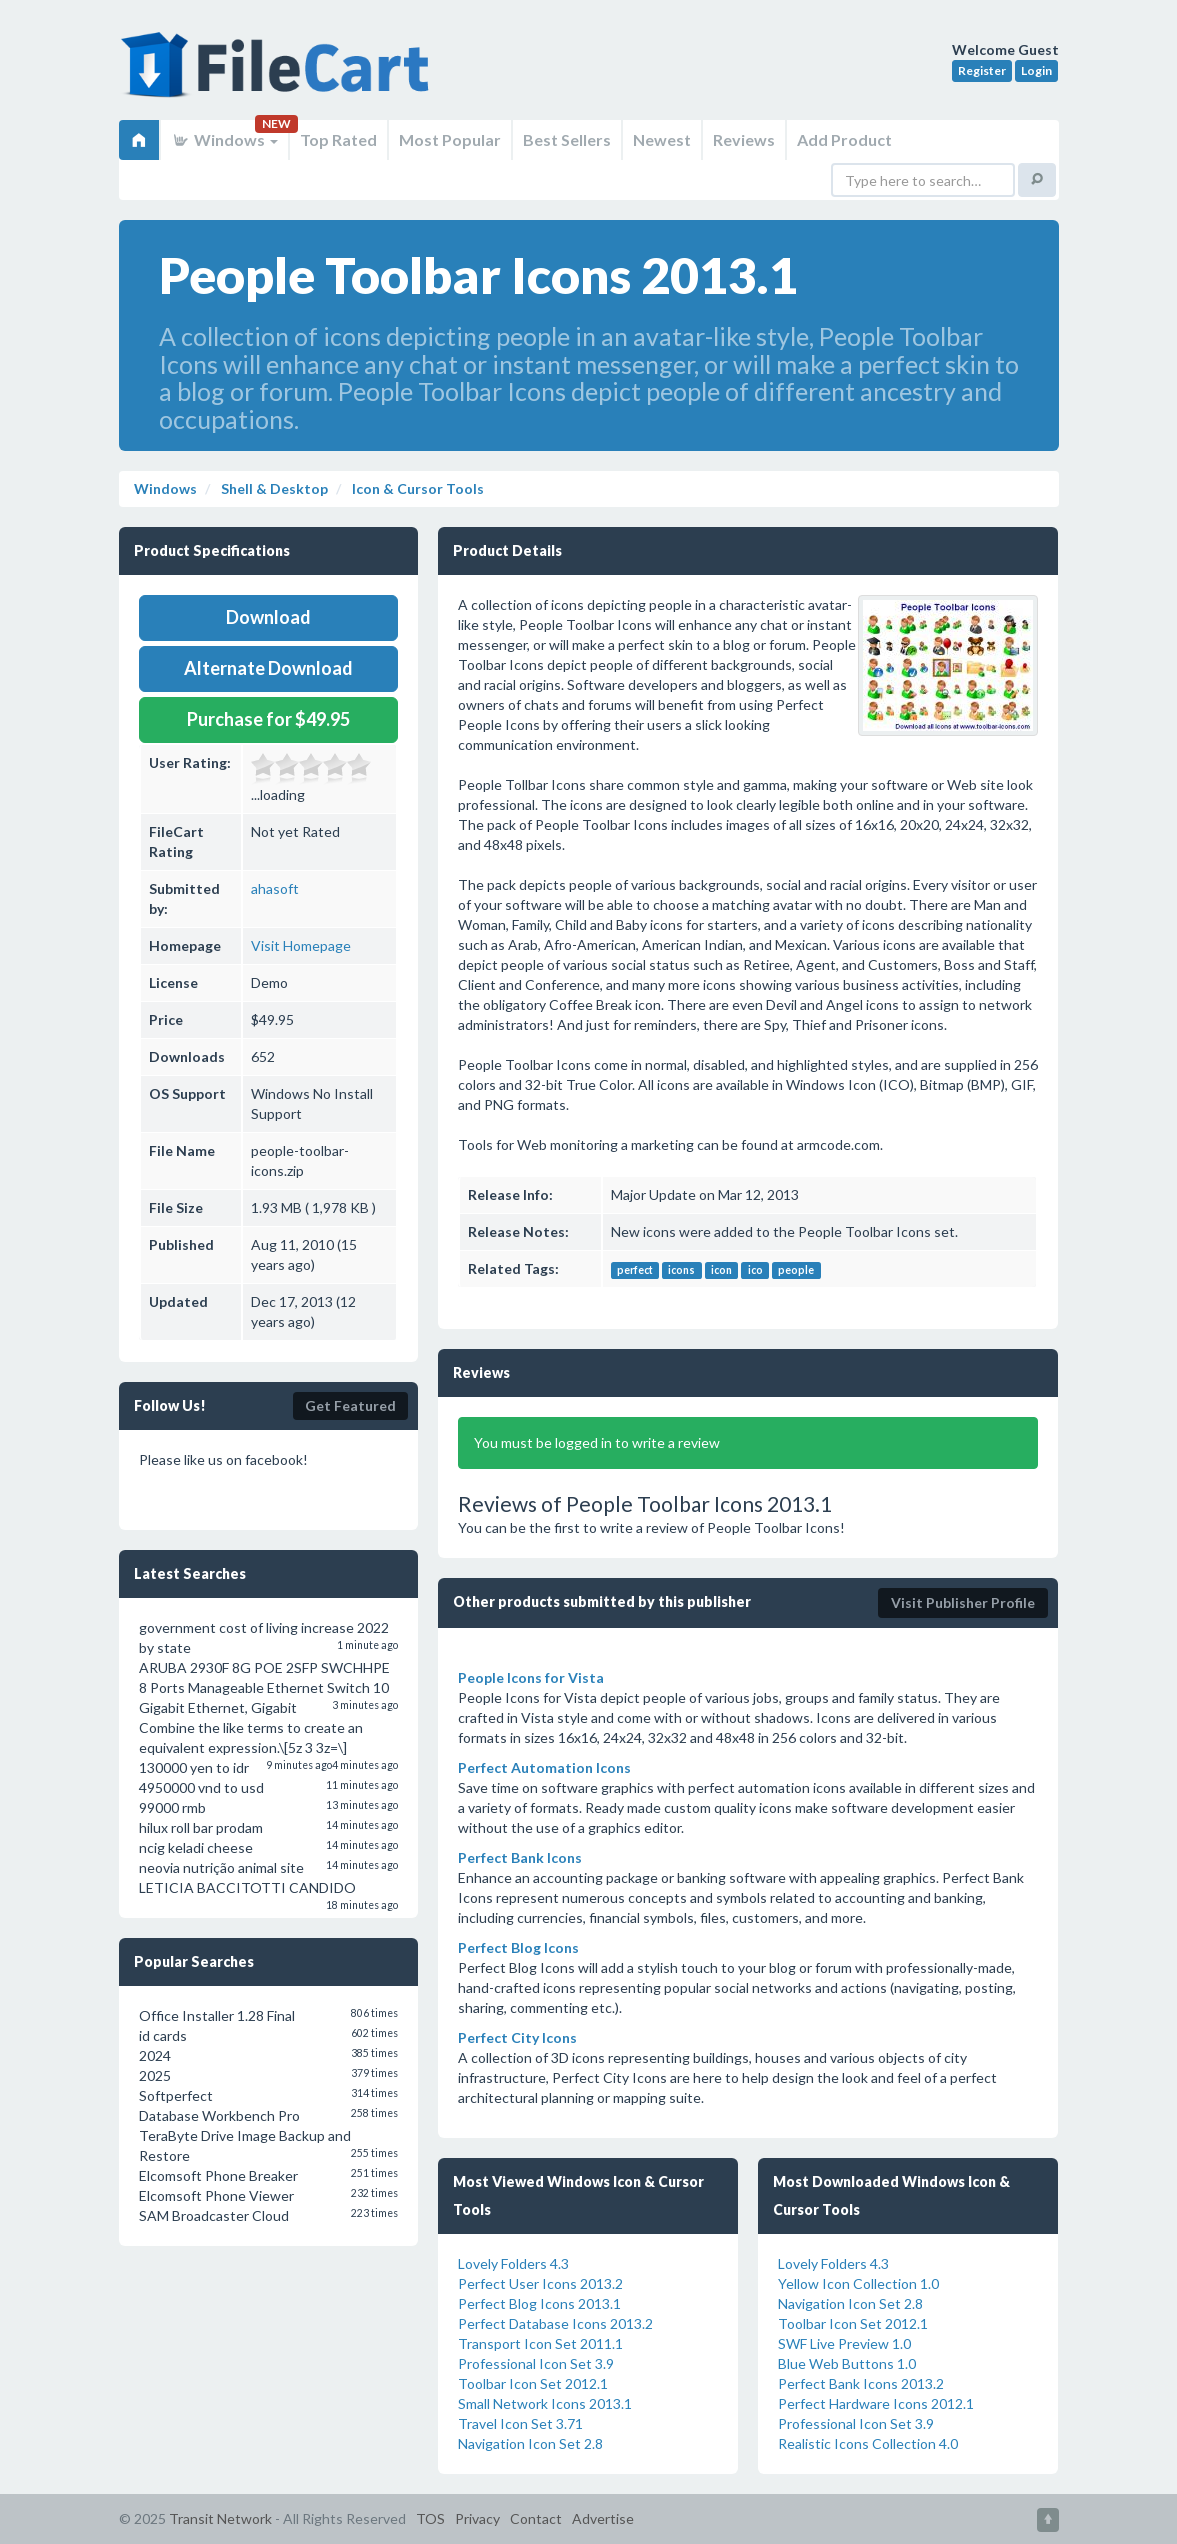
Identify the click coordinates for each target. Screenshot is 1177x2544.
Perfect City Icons (517, 2037)
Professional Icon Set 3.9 (536, 2363)
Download (268, 617)
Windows (224, 139)
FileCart (279, 75)
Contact (536, 2518)
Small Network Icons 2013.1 (545, 2403)
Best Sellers (567, 139)
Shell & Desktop (273, 488)
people (796, 1270)
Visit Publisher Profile (963, 1602)
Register (982, 70)
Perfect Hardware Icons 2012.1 (876, 2403)
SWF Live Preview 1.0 (844, 2343)
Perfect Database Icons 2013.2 (555, 2323)
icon (721, 1270)
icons (681, 1270)
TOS (430, 2518)
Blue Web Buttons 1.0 (847, 2363)
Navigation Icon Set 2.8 (530, 2443)
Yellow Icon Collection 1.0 (858, 2283)
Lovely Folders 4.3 (513, 2263)
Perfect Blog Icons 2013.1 (539, 2303)
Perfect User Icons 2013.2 (540, 2283)
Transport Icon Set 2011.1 (540, 2343)
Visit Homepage (301, 945)
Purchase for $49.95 (268, 719)
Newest (662, 139)
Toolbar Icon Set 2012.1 (533, 2383)
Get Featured (350, 1405)
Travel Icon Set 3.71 (520, 2423)
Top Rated (338, 139)
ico (755, 1270)
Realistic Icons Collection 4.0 (868, 2443)
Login (1036, 70)
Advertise (603, 2518)
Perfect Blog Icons (518, 1947)
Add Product (844, 139)
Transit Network (220, 2518)
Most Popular (450, 139)
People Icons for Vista (531, 1677)
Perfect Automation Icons (544, 1767)
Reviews (744, 139)
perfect (635, 1270)
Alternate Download (268, 668)
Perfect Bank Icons (520, 1857)
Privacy (477, 2518)
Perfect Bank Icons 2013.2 (861, 2383)
